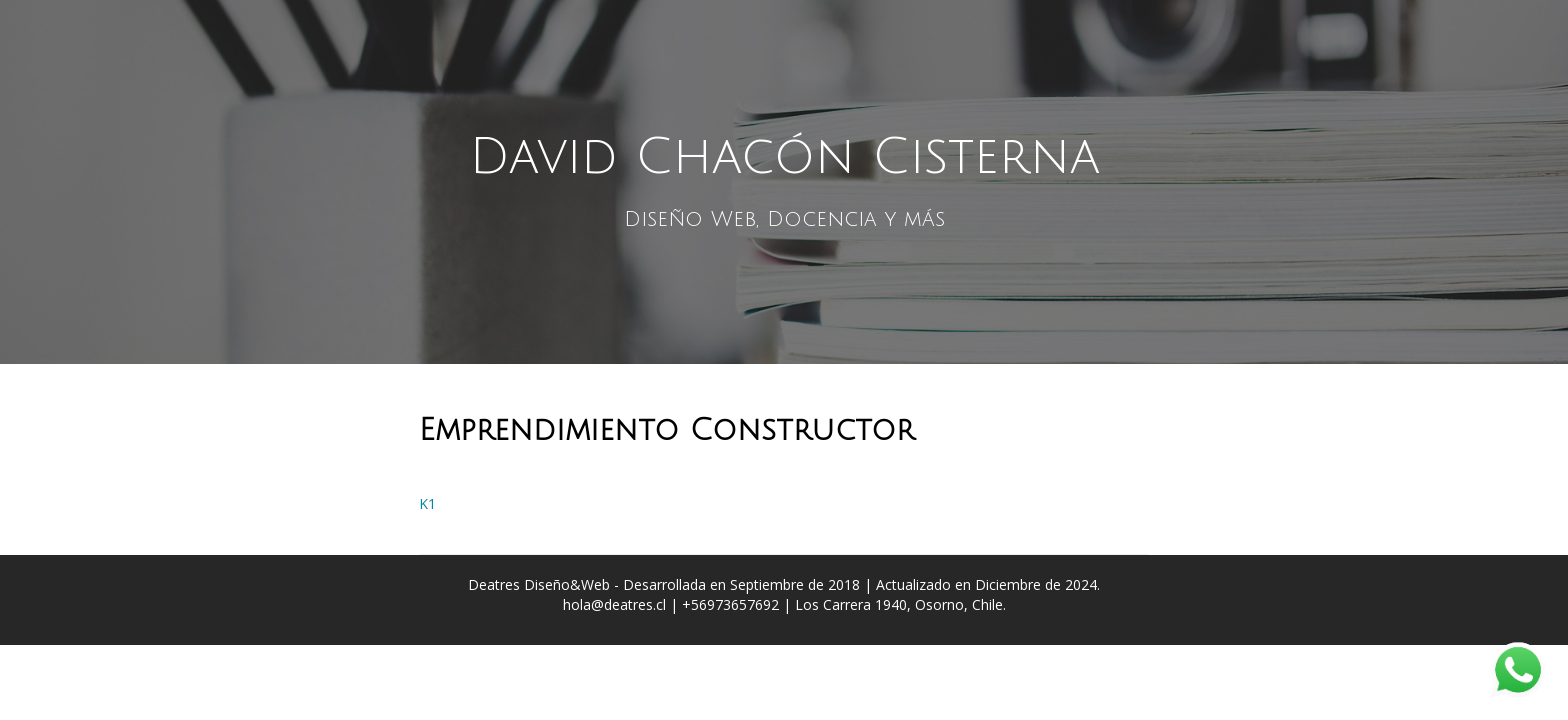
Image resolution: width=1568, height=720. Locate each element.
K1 (427, 503)
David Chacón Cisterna (784, 157)
